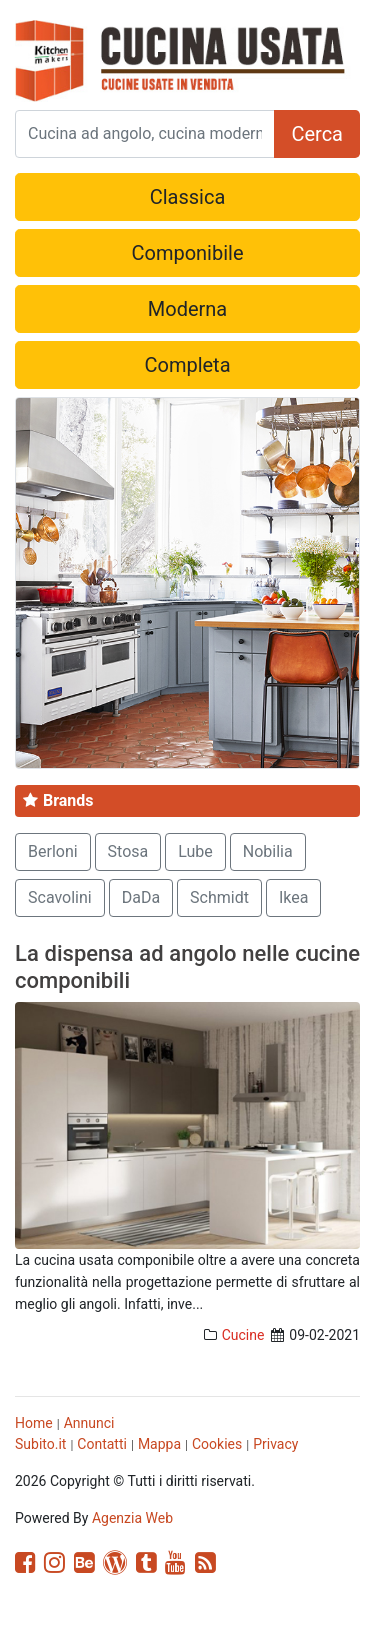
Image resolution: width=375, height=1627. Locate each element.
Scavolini (60, 897)
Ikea (294, 897)
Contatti (102, 1444)
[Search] (145, 134)
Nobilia (268, 851)
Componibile (187, 253)
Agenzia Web (132, 1518)
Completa (187, 365)
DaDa (141, 897)
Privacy (275, 1444)
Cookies (217, 1444)
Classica (188, 197)
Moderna (187, 309)
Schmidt (219, 897)
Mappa (159, 1444)
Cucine (243, 1335)
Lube (195, 851)
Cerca (317, 134)
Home (34, 1423)
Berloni (53, 851)
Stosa (128, 851)
